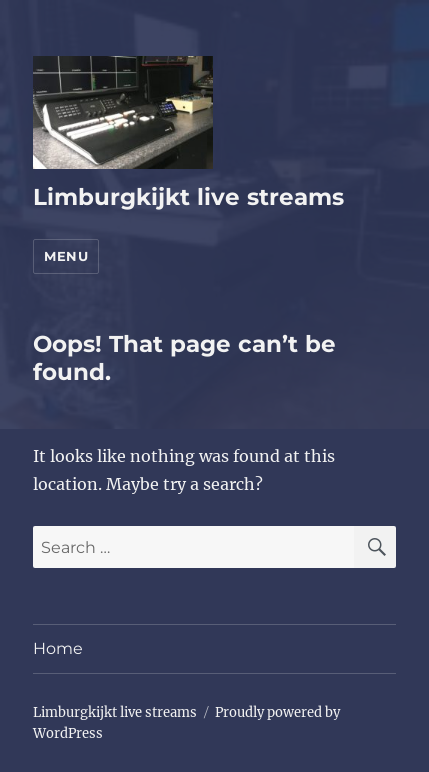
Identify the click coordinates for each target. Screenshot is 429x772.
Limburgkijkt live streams (188, 197)
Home (58, 648)
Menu (66, 256)
